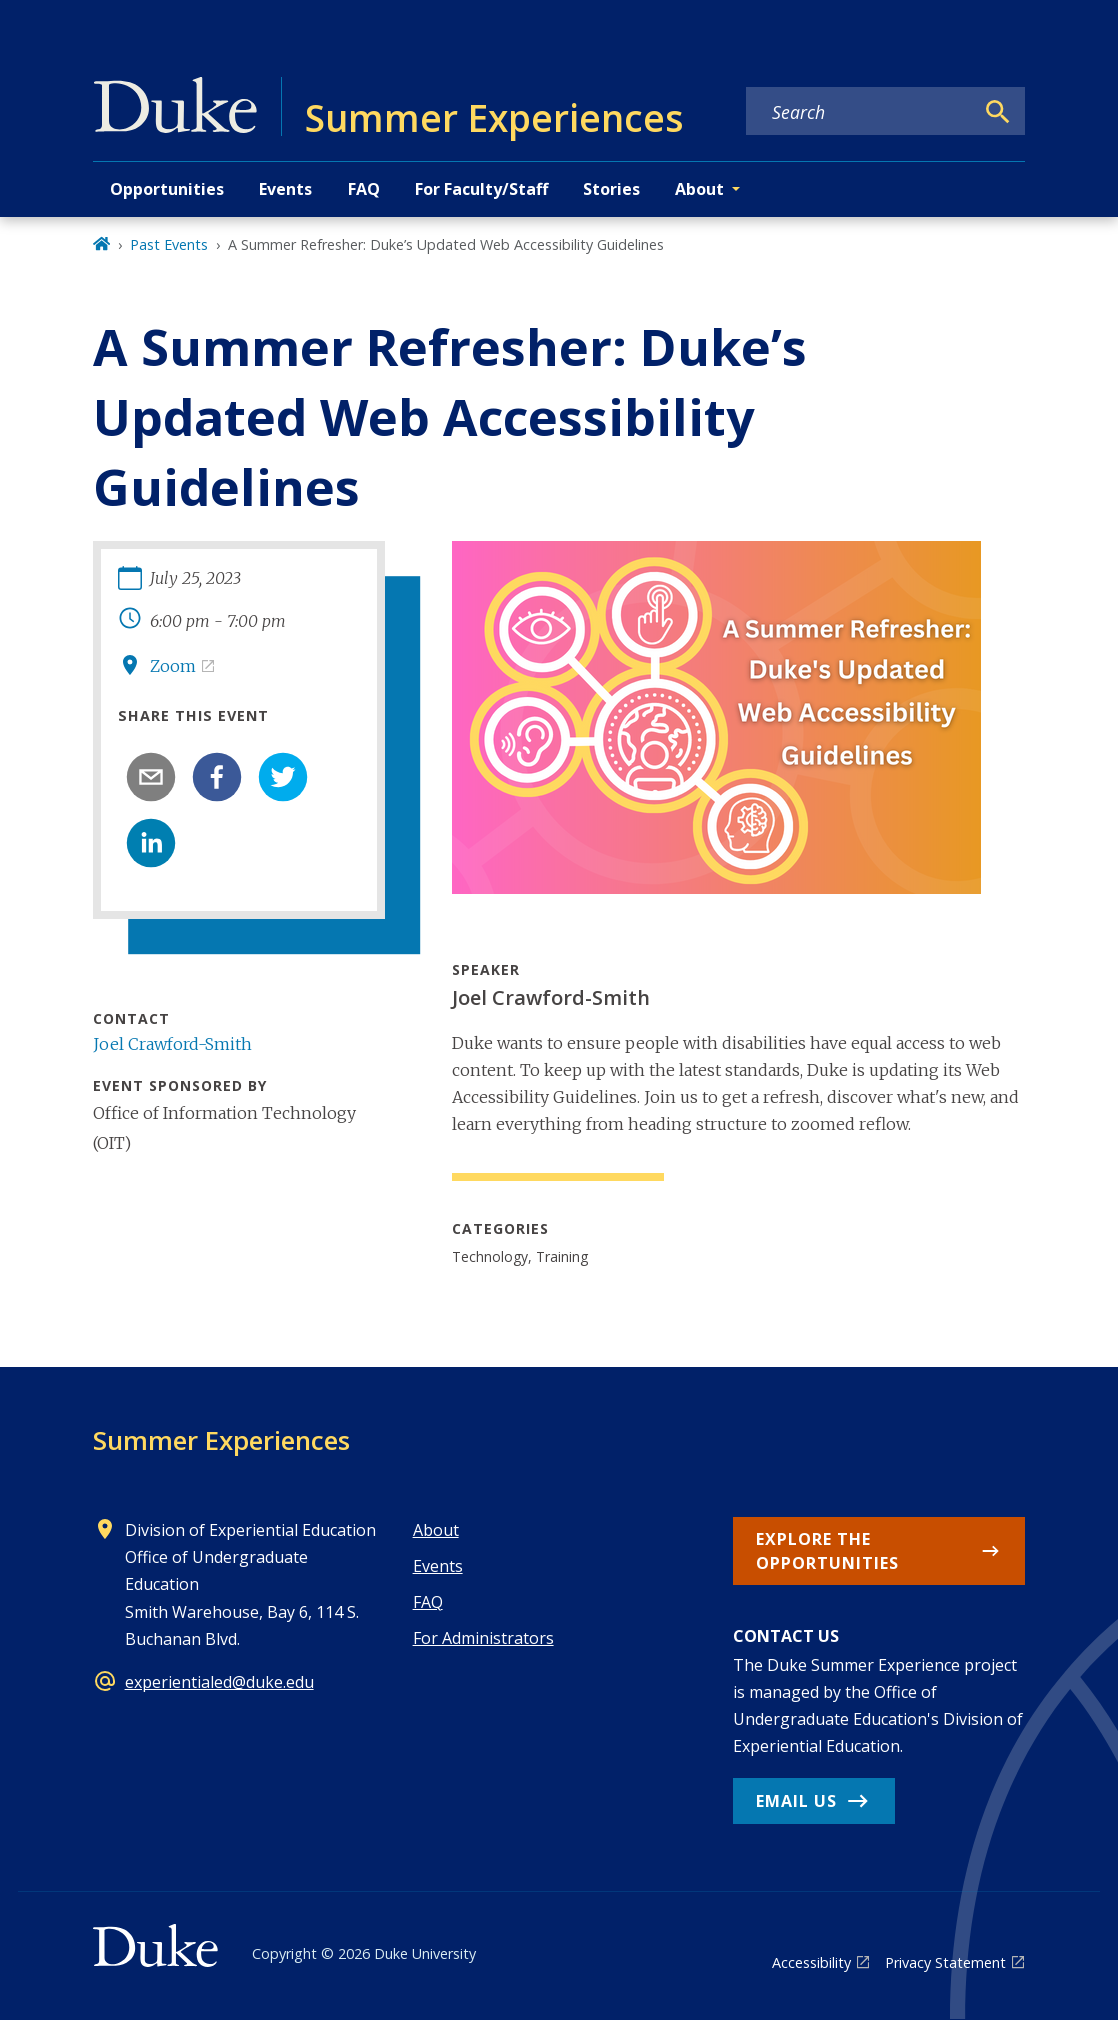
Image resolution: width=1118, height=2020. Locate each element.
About (436, 1530)
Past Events (169, 244)
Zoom (173, 666)
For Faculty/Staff (481, 189)
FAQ (364, 189)
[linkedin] (151, 843)
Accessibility (811, 1962)
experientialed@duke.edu (219, 1682)
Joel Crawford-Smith (172, 1044)
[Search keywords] (860, 112)
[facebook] (217, 777)
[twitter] (283, 777)
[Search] (998, 112)
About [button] (699, 189)
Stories (611, 189)
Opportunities (167, 189)
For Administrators (483, 1638)
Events (285, 189)
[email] (151, 777)
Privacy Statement (945, 1962)
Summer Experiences (221, 1440)
